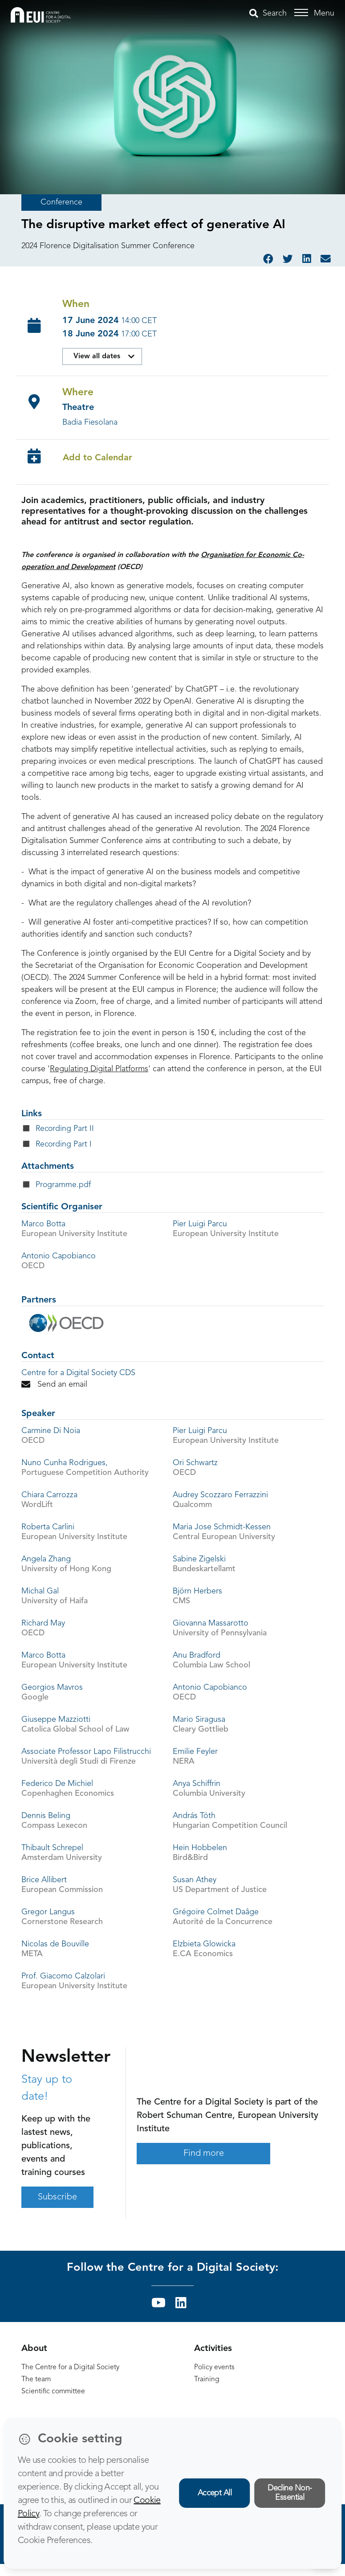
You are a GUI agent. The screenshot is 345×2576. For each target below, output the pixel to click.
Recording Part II (65, 1129)
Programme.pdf (63, 1185)
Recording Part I (64, 1144)
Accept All (215, 2493)
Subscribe (57, 2197)
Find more (203, 2153)
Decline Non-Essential (290, 2493)
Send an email (54, 1384)
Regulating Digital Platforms (99, 1069)
